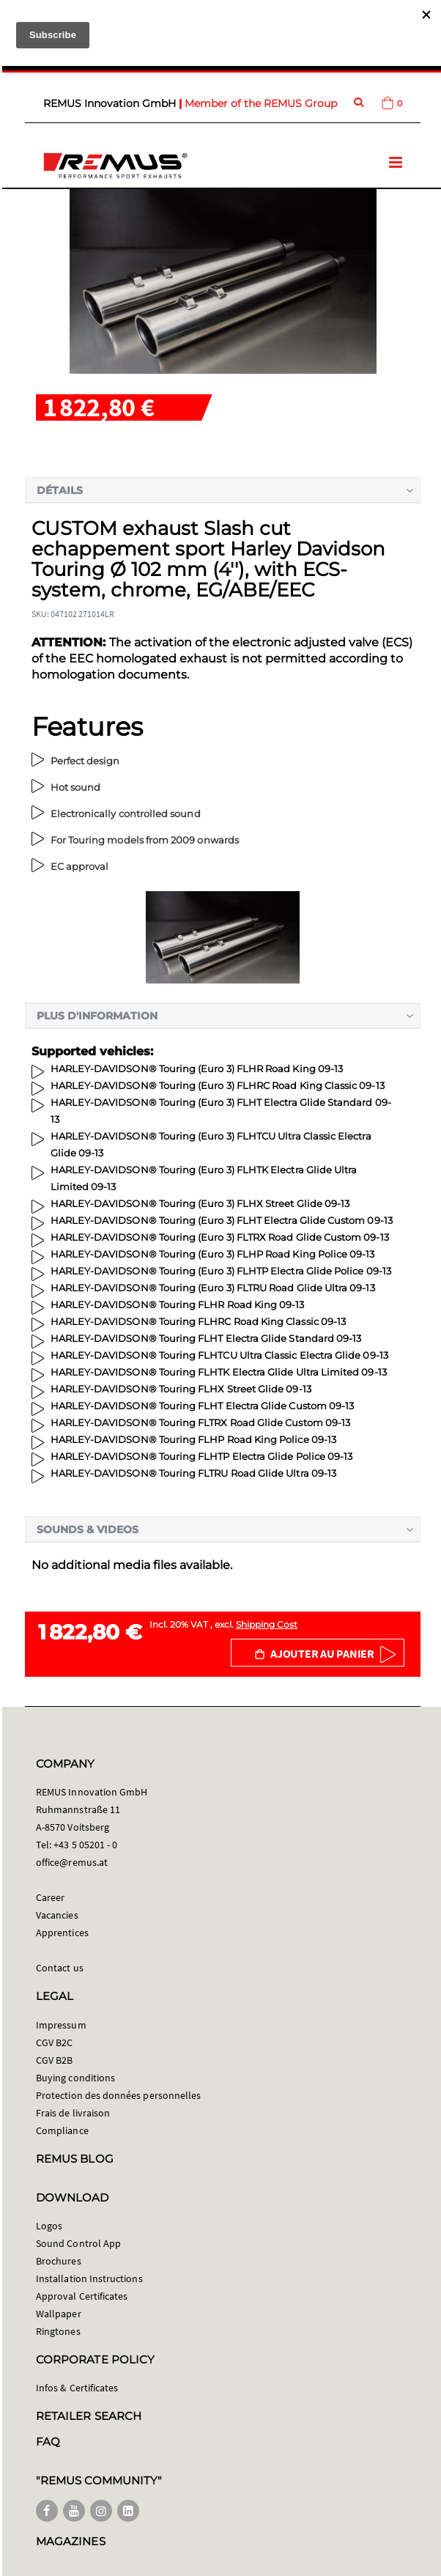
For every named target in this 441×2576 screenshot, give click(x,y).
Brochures (58, 2260)
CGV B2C (54, 2042)
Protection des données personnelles (118, 2095)
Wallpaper (58, 2313)
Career (50, 1897)
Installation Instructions (89, 2278)
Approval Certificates (81, 2296)
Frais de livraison (73, 2112)
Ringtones (58, 2331)
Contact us (60, 1967)
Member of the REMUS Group (261, 103)
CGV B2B (54, 2060)
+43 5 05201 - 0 (85, 1844)
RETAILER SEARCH (88, 2416)
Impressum (61, 2024)
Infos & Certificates (77, 2387)
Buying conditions (75, 2077)
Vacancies (57, 1915)
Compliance (62, 2130)
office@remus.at (72, 1862)
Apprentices (62, 1932)
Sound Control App (78, 2243)
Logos (49, 2225)
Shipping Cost (266, 1624)
